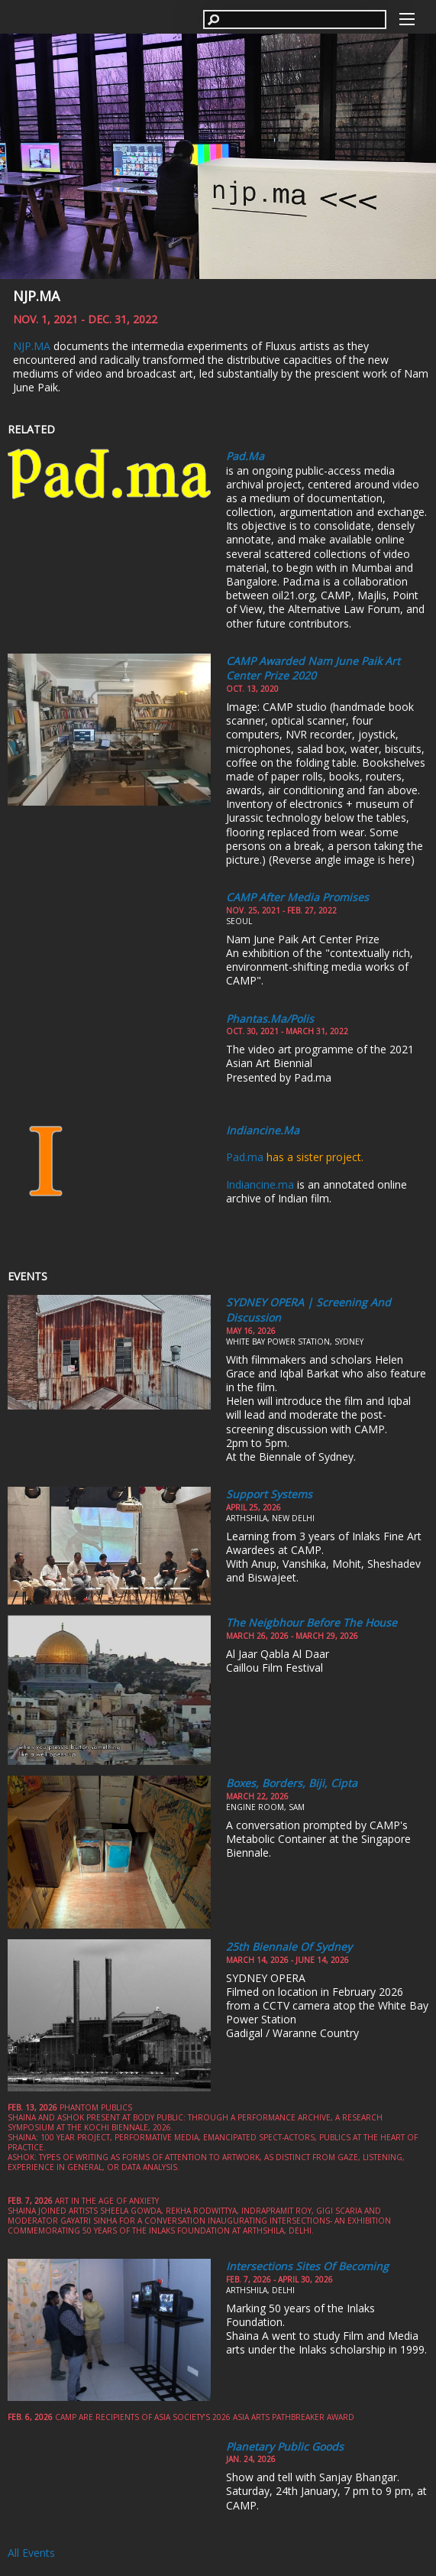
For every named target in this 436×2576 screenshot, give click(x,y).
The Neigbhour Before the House (311, 1622)
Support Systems (269, 1494)
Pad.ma (245, 456)
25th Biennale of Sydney (289, 1946)
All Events (31, 2552)
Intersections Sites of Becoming (307, 2266)
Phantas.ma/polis (270, 1018)
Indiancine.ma (262, 1130)
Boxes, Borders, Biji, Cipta (291, 1783)
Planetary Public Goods (285, 2446)
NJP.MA (36, 296)
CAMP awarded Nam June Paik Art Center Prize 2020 (313, 668)
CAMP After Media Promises (297, 897)
